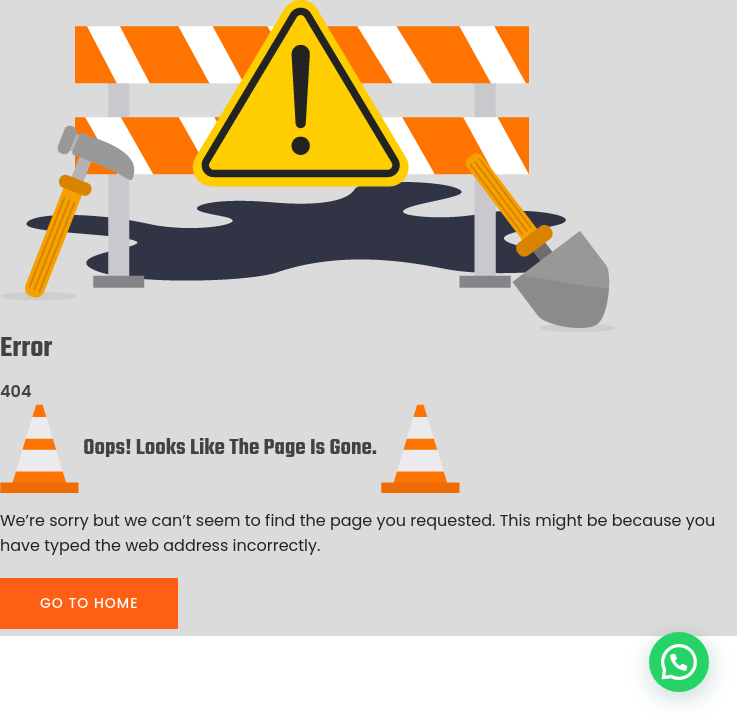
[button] (679, 662)
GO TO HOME (89, 603)
